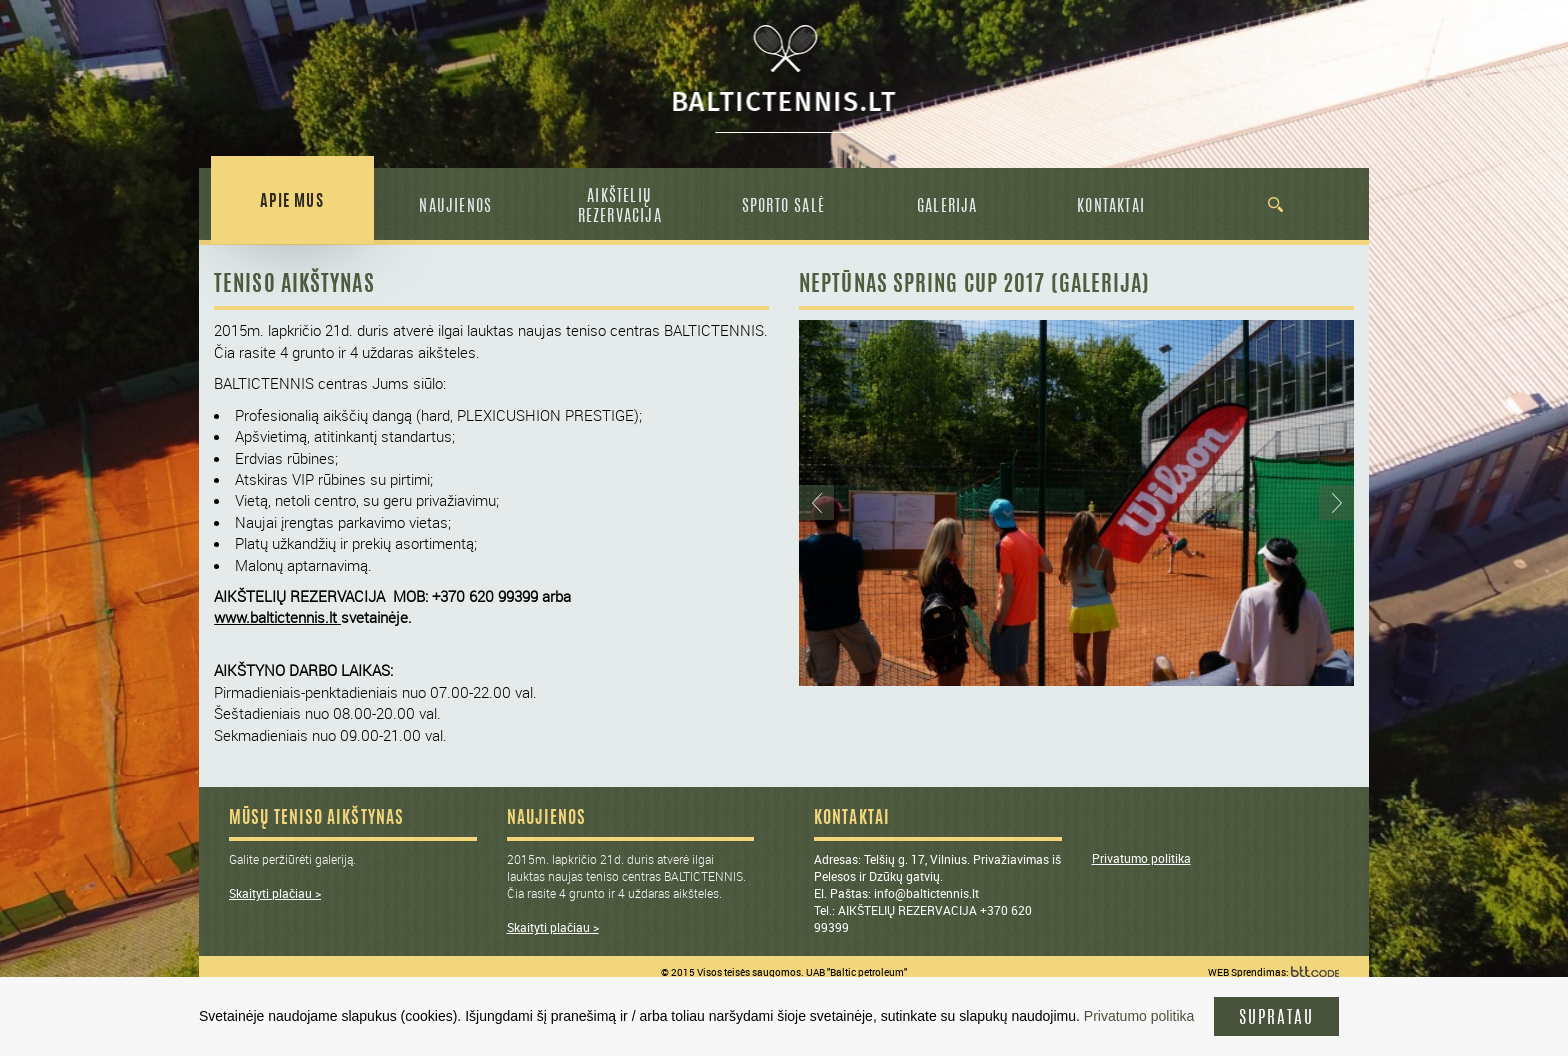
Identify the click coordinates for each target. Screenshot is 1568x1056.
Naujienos (455, 207)
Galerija (947, 207)
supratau (1276, 1018)
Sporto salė (783, 207)
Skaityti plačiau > (275, 893)
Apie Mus (292, 202)
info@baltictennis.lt (926, 893)
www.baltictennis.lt (275, 617)
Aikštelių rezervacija (620, 207)
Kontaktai (1111, 207)
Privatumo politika (1141, 858)
